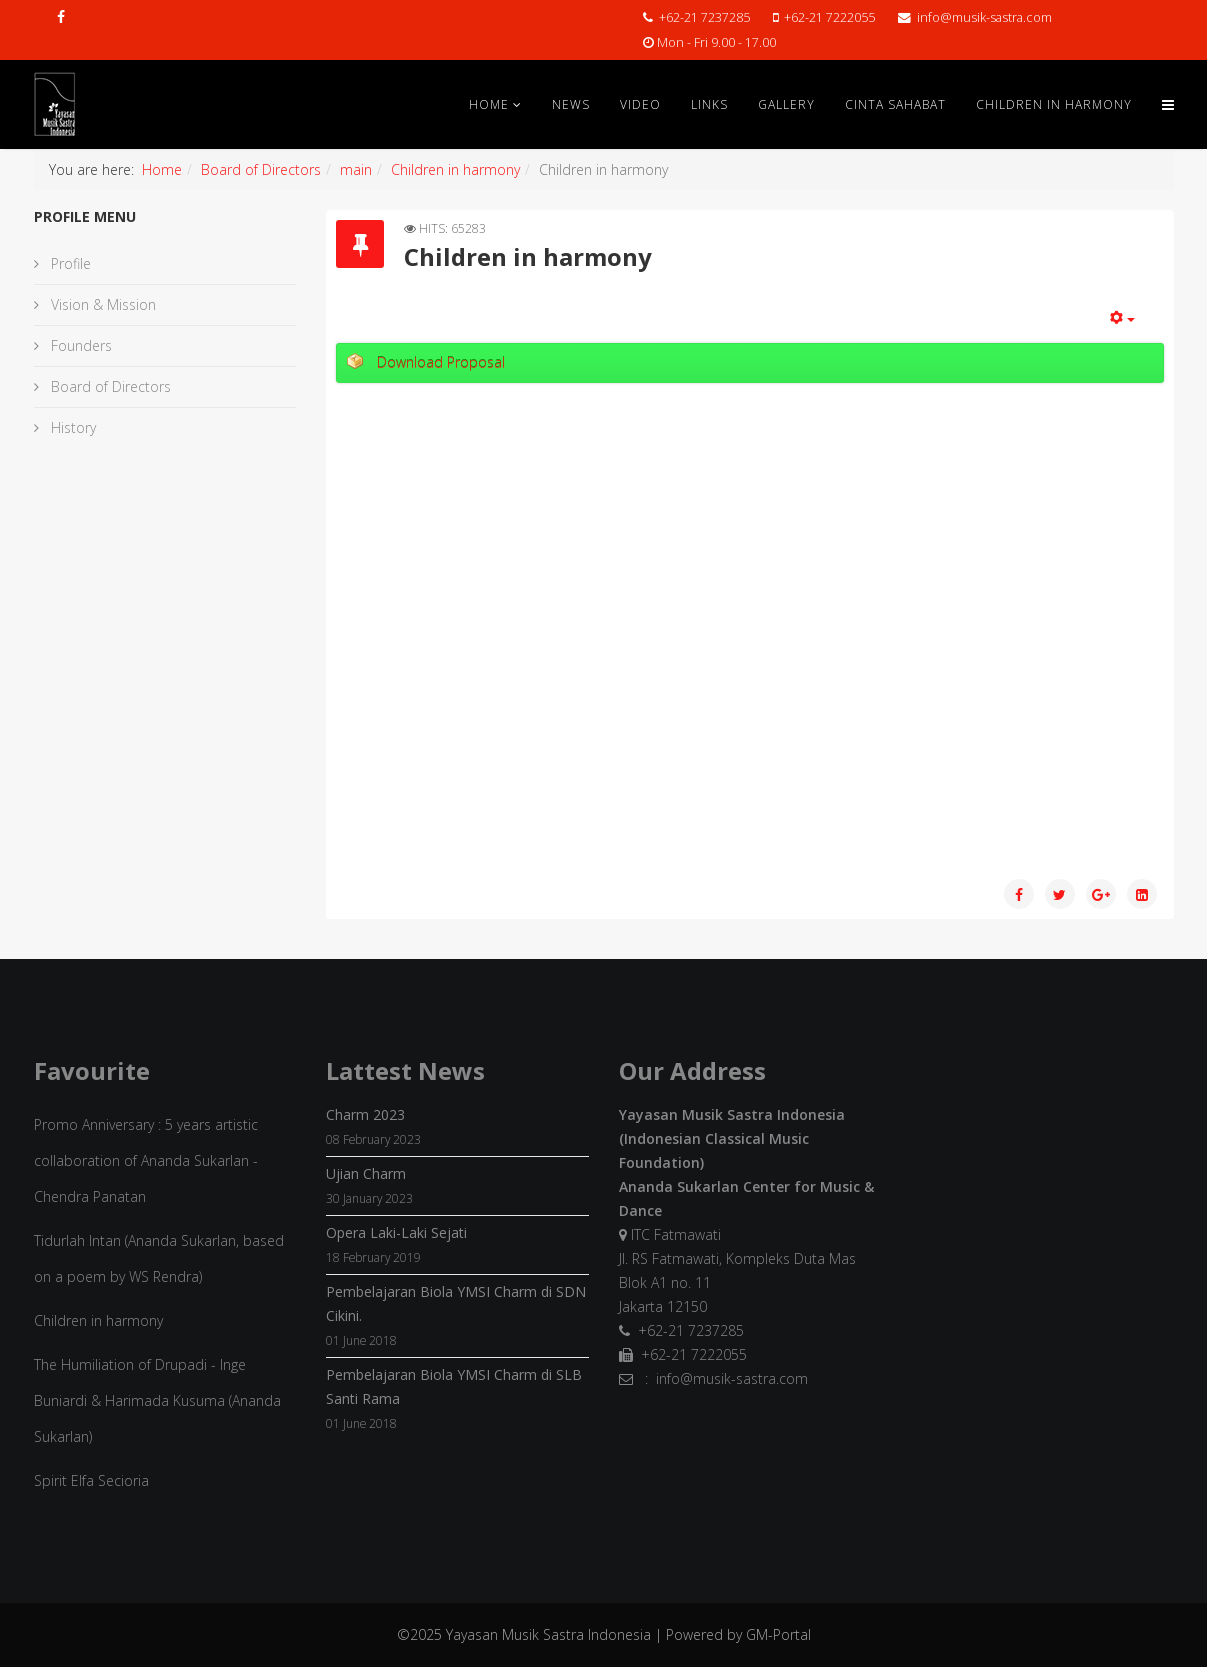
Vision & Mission (101, 304)
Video (640, 104)
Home (489, 104)
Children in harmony (455, 169)
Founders (79, 345)
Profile (69, 263)
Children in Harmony (1054, 104)
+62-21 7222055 (829, 17)
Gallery (786, 104)
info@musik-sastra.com (984, 17)
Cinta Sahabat (895, 104)
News (571, 104)
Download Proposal (441, 362)
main (356, 169)
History (71, 427)
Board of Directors (261, 169)
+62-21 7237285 (704, 17)
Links (709, 104)
